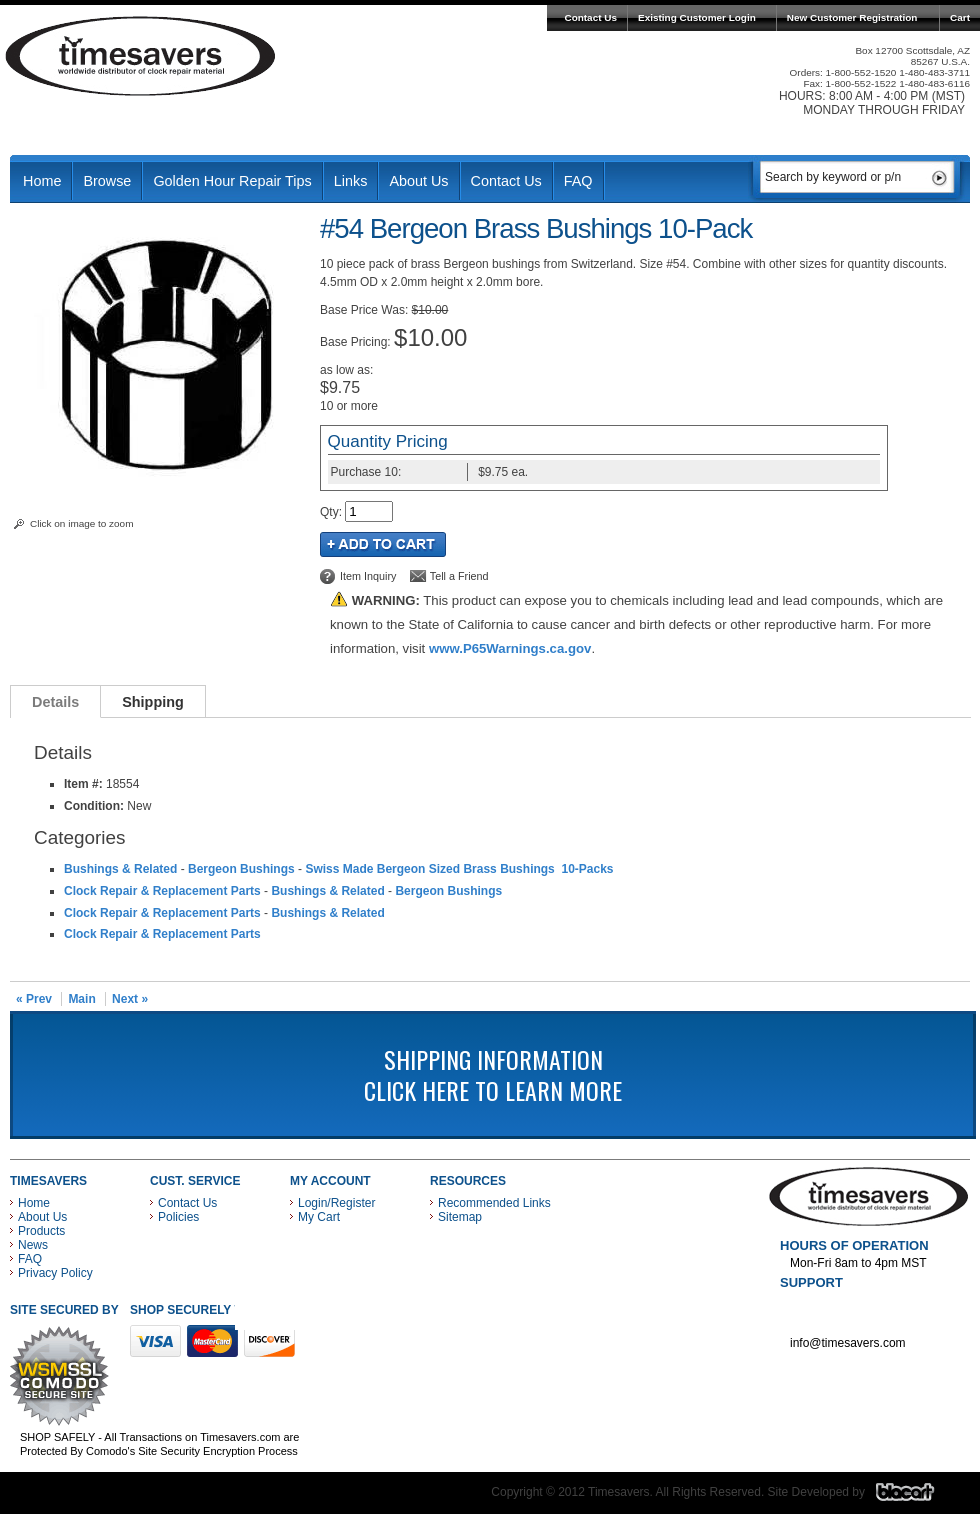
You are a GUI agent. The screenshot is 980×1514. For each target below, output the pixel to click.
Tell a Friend (459, 576)
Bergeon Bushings (241, 869)
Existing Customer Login (697, 17)
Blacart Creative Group (917, 1497)
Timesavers (141, 56)
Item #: (85, 784)
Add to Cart (383, 544)
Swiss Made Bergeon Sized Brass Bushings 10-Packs (459, 869)
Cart (960, 17)
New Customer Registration (852, 17)
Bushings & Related (120, 869)
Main (81, 999)
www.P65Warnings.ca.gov (510, 648)
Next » (130, 999)
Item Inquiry (368, 576)
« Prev (34, 999)
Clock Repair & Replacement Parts (162, 891)
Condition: (94, 806)
